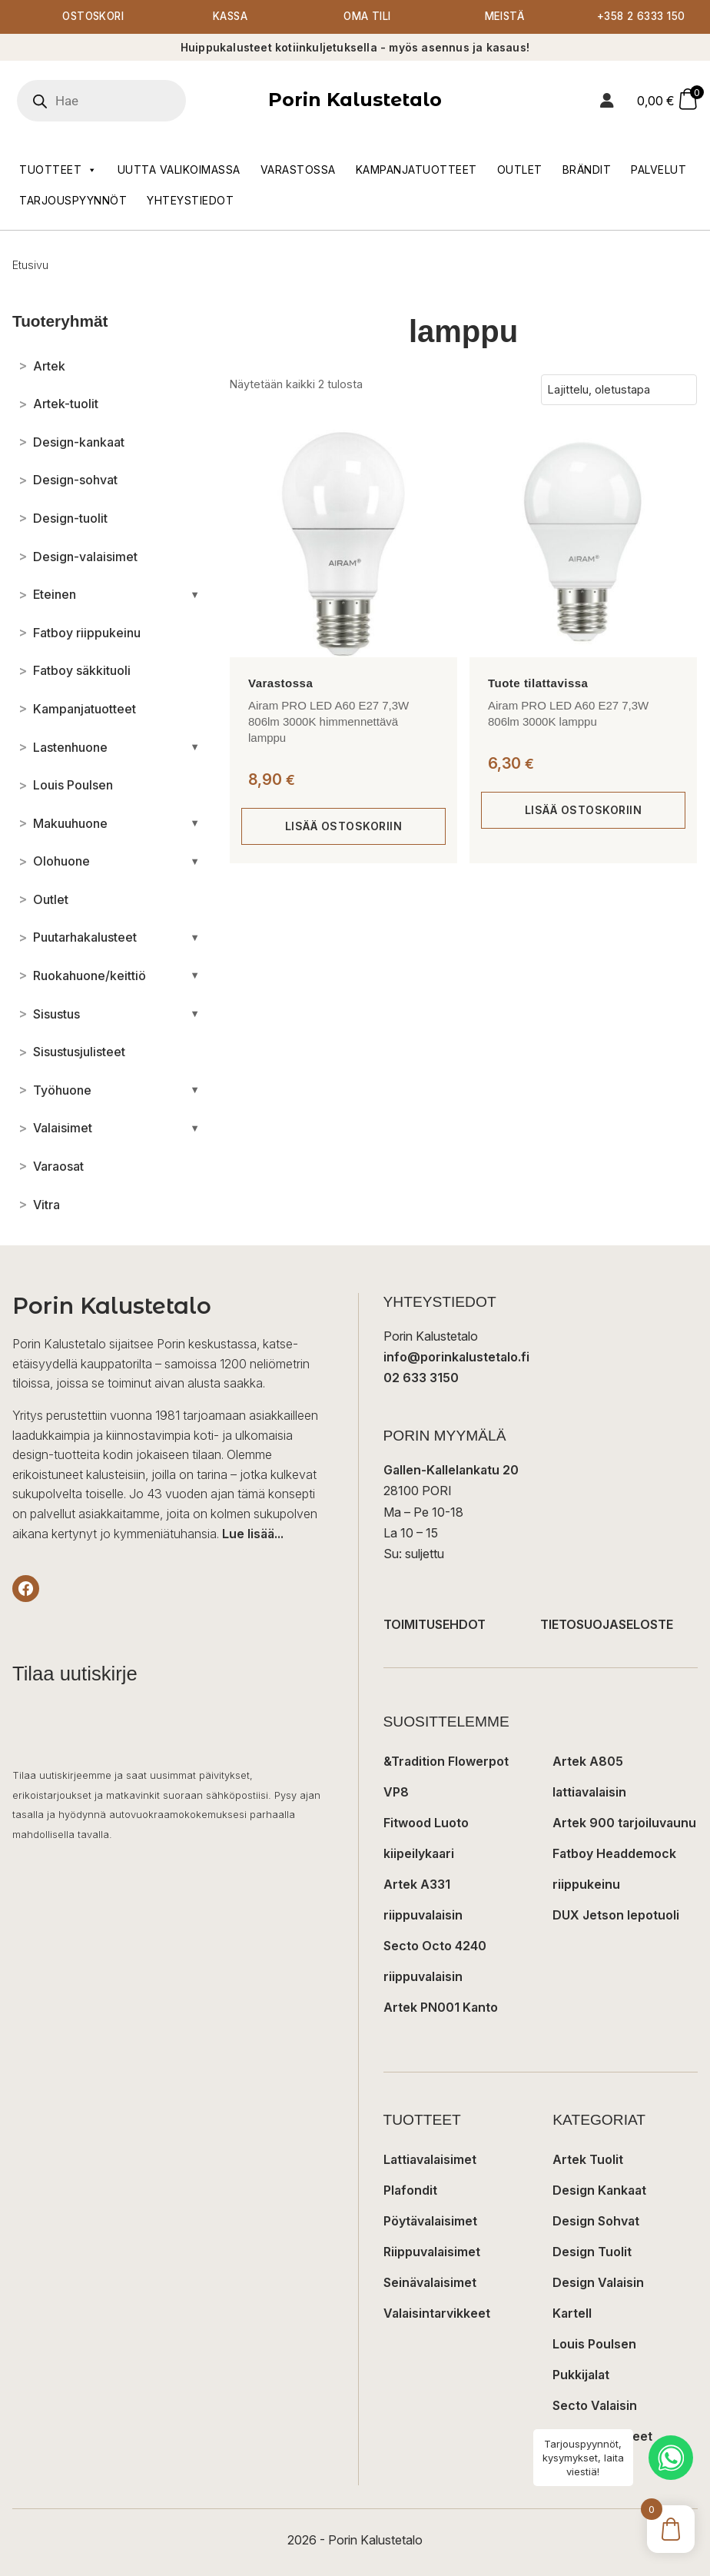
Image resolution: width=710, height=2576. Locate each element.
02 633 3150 (421, 1378)
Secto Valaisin (594, 2406)
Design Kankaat (599, 2191)
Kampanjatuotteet (416, 170)
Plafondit (410, 2191)
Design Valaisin (598, 2283)
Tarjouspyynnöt (73, 201)
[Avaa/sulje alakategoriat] (194, 595)
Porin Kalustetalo (355, 100)
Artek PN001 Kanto (440, 2008)
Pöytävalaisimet (430, 2221)
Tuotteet (58, 170)
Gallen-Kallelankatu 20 (451, 1470)
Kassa (230, 17)
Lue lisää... (253, 1533)
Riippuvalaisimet (431, 2252)
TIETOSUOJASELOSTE (606, 1625)
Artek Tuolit (587, 2160)
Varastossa (298, 170)
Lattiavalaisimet (429, 2160)
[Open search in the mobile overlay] (124, 101)
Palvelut (658, 170)
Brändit (587, 170)
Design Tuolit (592, 2252)
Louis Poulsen (594, 2344)
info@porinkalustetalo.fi (456, 1357)
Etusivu (30, 265)
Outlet (519, 170)
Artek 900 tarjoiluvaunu (624, 1823)
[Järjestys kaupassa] (619, 390)
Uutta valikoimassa (179, 170)
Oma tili (367, 17)
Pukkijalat (580, 2375)
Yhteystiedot (190, 201)
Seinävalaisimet (429, 2283)
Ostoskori (93, 17)
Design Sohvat (595, 2221)
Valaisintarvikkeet (436, 2314)
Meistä (504, 17)
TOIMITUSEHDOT (434, 1625)
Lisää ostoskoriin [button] (344, 826)
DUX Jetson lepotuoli (615, 1915)
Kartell (572, 2314)
